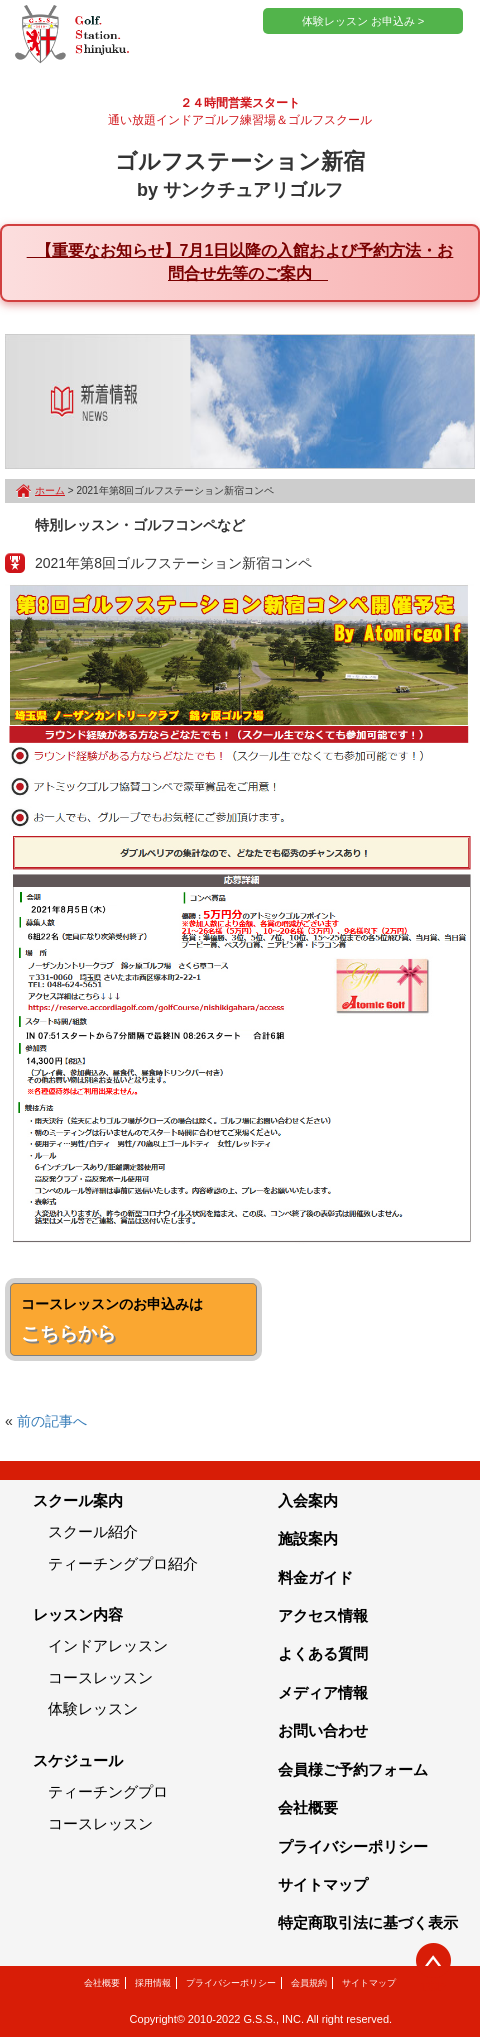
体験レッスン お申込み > (363, 21)
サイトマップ (323, 1884)
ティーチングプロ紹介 (123, 1563)
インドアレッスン (108, 1645)
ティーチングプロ (108, 1791)
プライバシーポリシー (353, 1846)
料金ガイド (315, 1577)
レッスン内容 (78, 1614)
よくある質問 (323, 1653)
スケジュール (78, 1760)
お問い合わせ (323, 1730)
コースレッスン (100, 1677)
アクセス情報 (323, 1615)
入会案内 (308, 1500)
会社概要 (308, 1807)
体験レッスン (93, 1708)
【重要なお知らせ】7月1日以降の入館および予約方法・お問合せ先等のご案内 (240, 262)
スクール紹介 (93, 1531)
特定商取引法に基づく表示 (368, 1922)
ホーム (50, 490)
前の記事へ (52, 1421)
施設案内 (308, 1538)
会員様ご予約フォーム (353, 1769)
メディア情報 (323, 1692)
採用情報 (153, 1983)
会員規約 (309, 1983)
